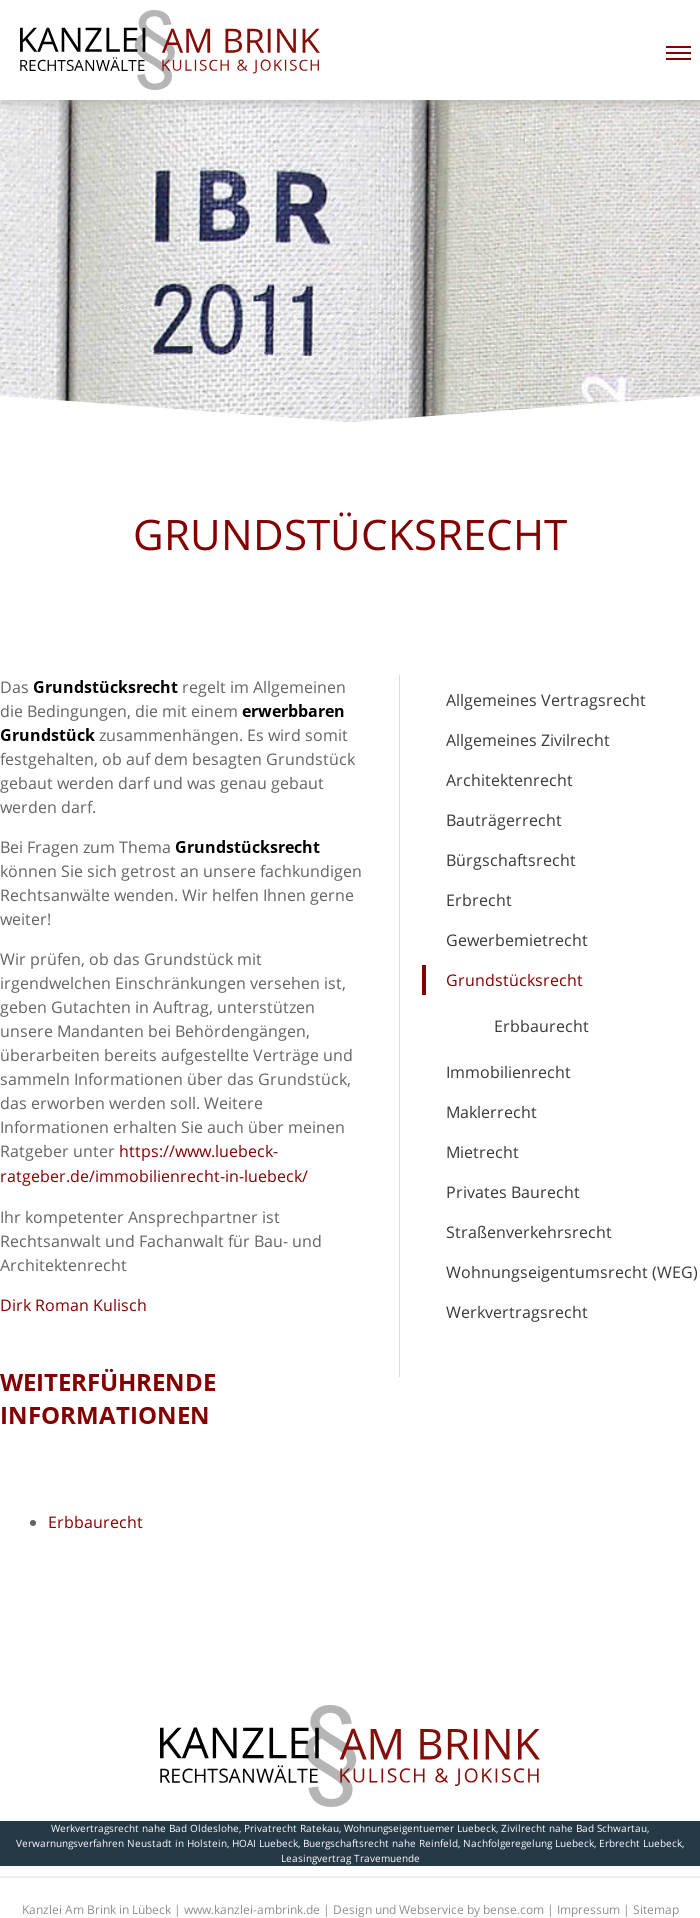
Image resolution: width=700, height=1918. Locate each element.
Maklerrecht (491, 1112)
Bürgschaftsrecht (511, 860)
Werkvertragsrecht (517, 1312)
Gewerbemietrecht (517, 940)
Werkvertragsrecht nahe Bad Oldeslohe (145, 1828)
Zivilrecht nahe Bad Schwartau (574, 1828)
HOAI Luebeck (265, 1843)
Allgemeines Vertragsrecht (546, 700)
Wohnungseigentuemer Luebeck (420, 1828)
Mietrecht (482, 1152)
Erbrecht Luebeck (640, 1843)
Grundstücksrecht (514, 980)
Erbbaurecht (541, 1026)
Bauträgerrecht (504, 820)
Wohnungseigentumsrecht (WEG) (572, 1272)
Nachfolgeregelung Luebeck (528, 1843)
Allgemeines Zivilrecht (528, 740)
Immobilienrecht (508, 1072)
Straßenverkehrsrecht (529, 1232)
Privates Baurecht (513, 1192)
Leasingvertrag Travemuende (350, 1858)
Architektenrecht (509, 780)
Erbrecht (479, 900)
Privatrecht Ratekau (291, 1828)
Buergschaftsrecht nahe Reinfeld (380, 1843)
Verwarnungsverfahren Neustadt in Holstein (121, 1843)
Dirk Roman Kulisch (73, 1305)
